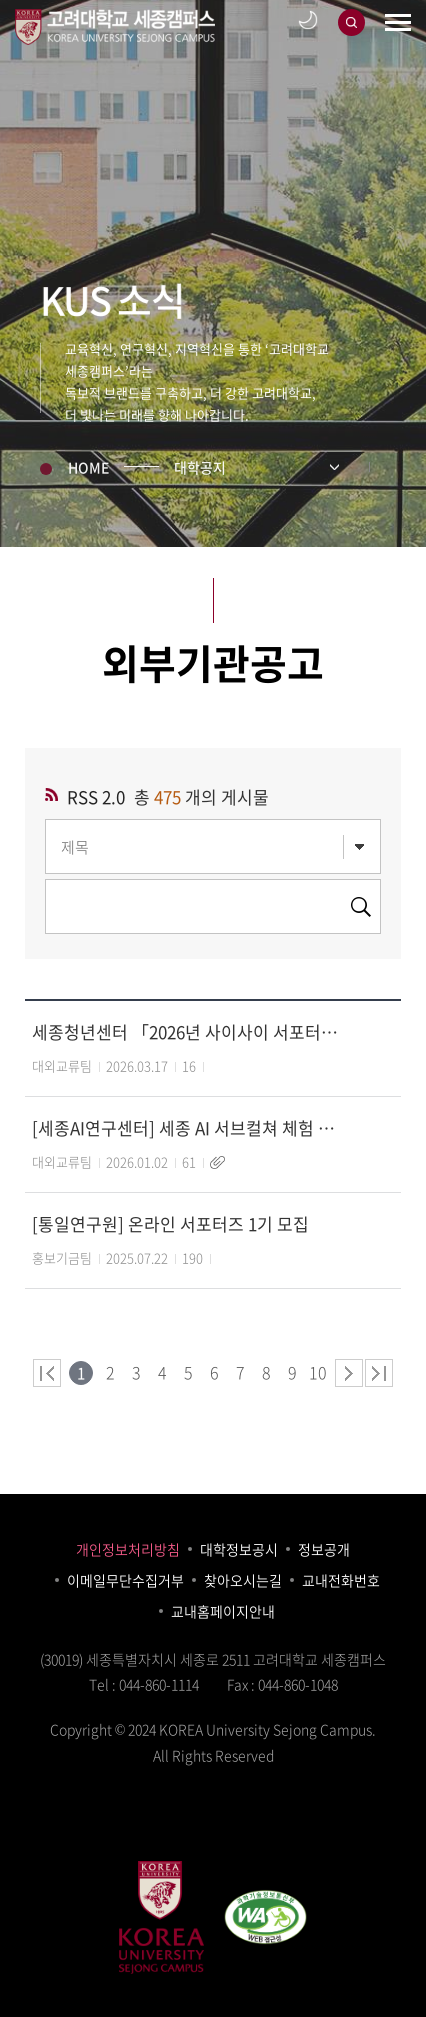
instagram (279, 1824)
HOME (88, 470)
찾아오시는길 (243, 1580)
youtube (235, 1824)
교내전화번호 (341, 1580)
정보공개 (324, 1549)
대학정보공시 (239, 1549)
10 (318, 1366)
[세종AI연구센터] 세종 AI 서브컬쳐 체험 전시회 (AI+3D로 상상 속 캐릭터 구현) (185, 1127)
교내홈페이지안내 (223, 1611)
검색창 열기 (351, 15)
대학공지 (200, 470)
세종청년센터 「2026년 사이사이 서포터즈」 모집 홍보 (185, 1031)
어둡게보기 (308, 13)
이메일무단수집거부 (125, 1580)
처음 (47, 1373)
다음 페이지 (349, 1373)
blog (191, 1824)
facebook (147, 1824)
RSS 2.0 (96, 796)
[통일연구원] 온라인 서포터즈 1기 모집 (170, 1223)
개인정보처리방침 (128, 1549)
